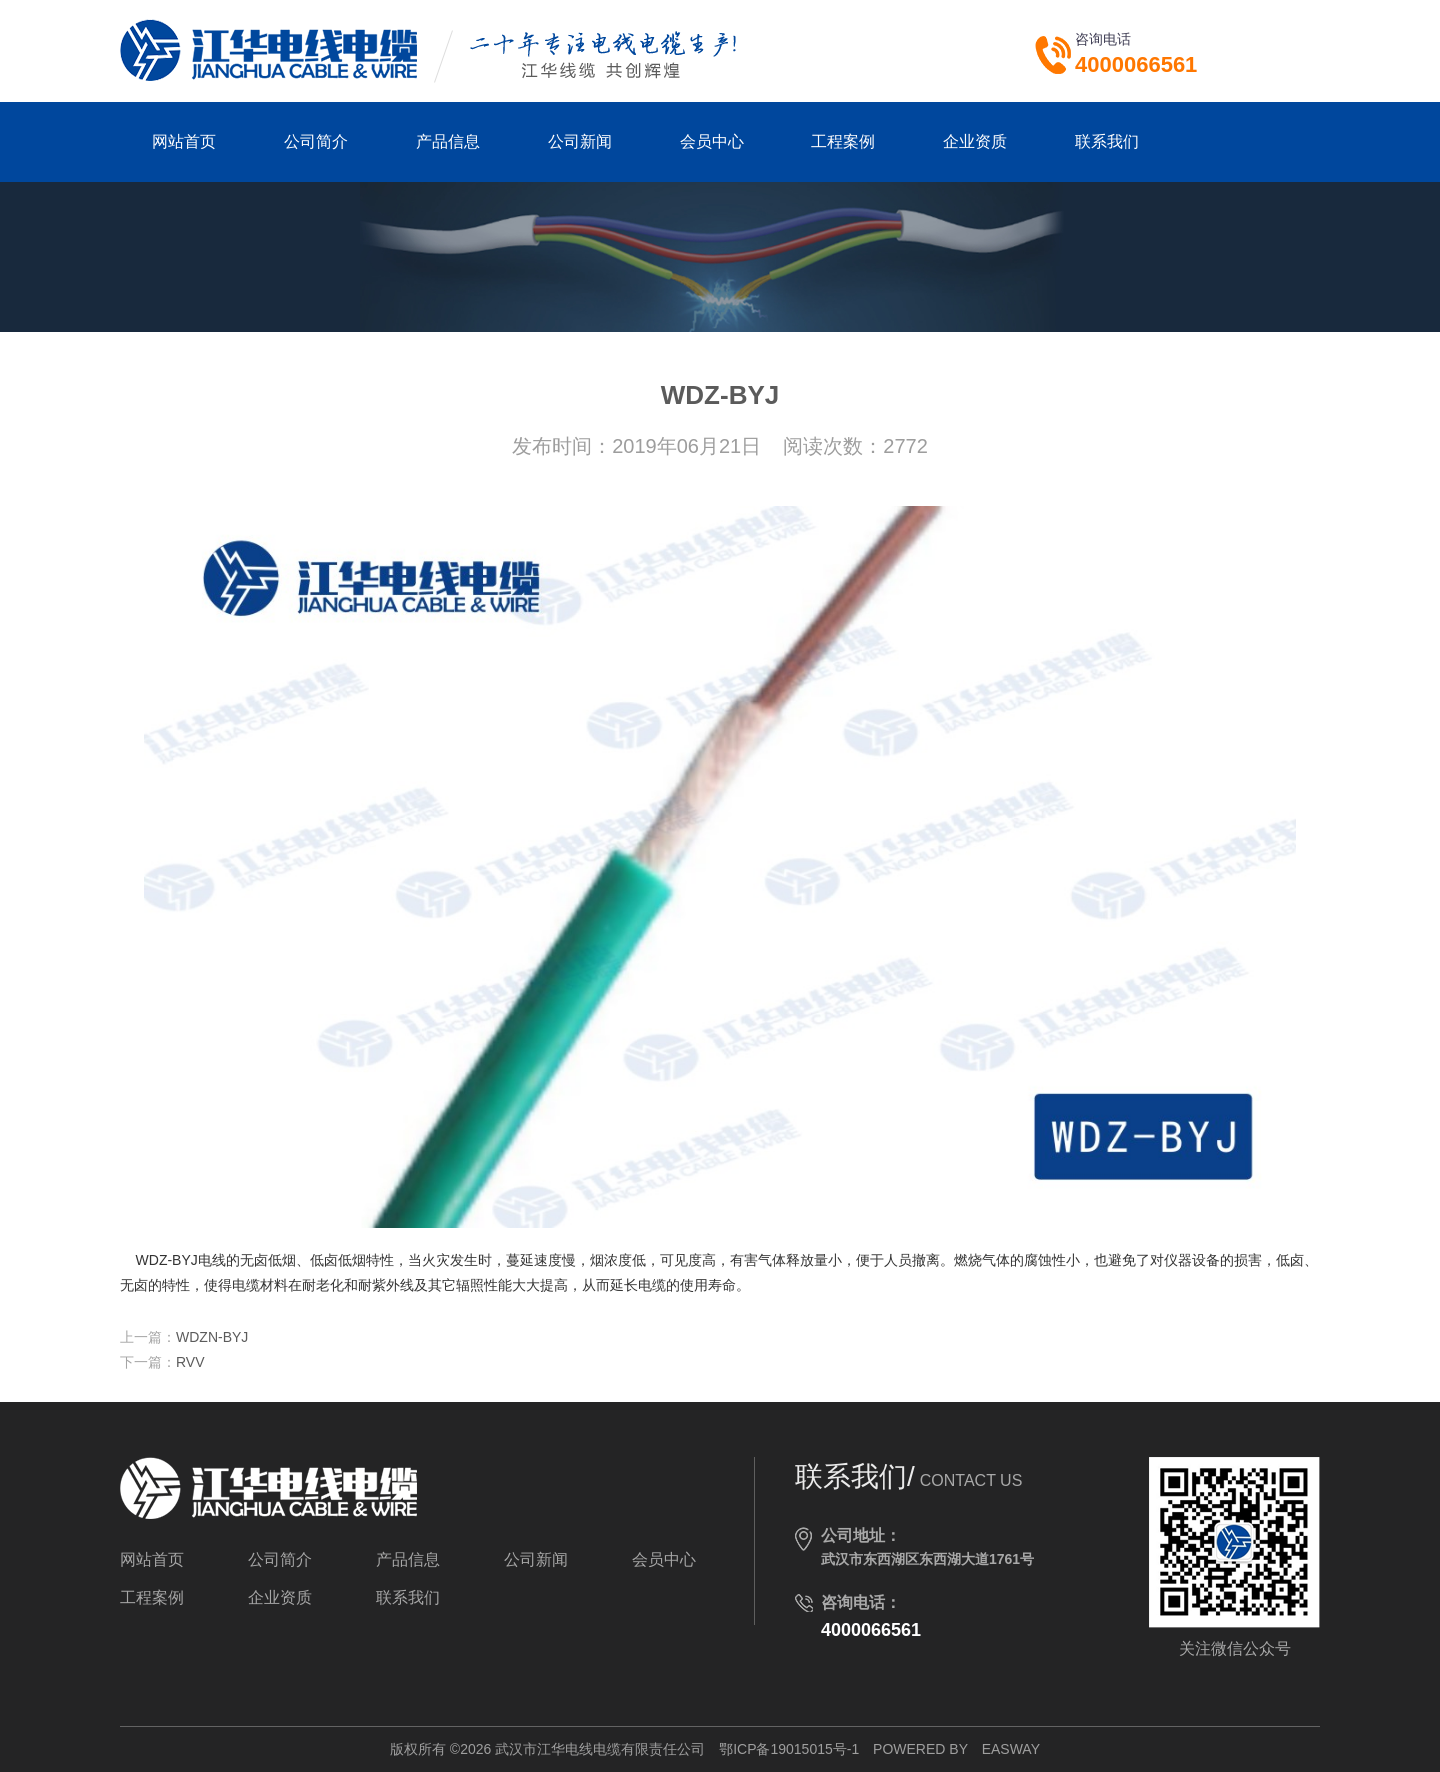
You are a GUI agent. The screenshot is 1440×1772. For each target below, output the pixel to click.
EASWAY (1011, 1749)
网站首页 (184, 141)
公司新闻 (580, 141)
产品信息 (448, 141)
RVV (190, 1362)
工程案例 (843, 141)
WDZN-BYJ (212, 1337)
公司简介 (316, 141)
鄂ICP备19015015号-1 (789, 1749)
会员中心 (712, 141)
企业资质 (975, 141)
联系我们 (1107, 141)
